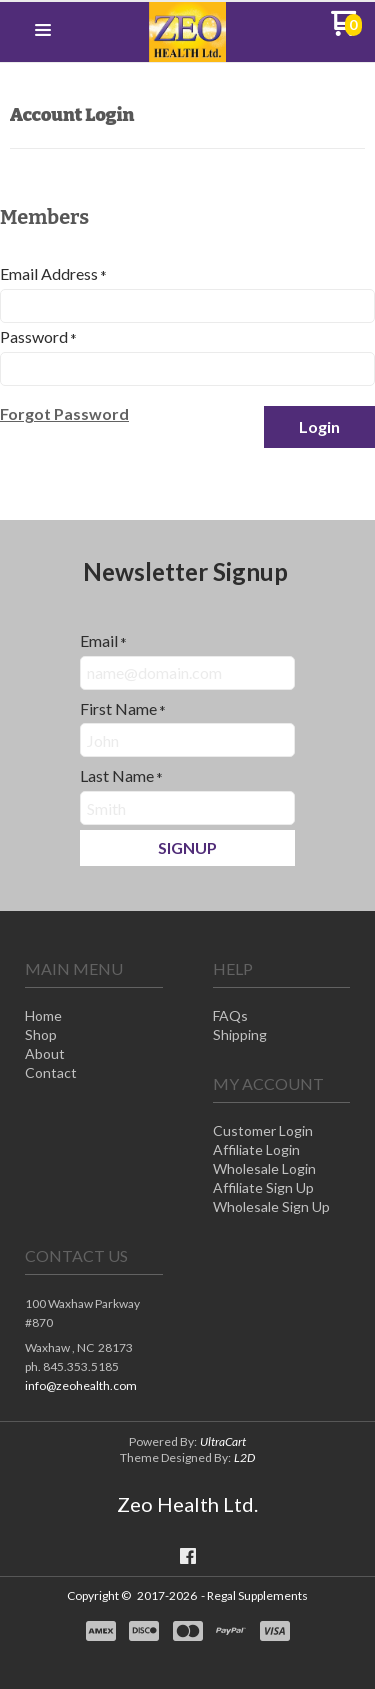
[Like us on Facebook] (188, 1556)
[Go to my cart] (346, 30)
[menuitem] (94, 1017)
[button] (43, 31)
